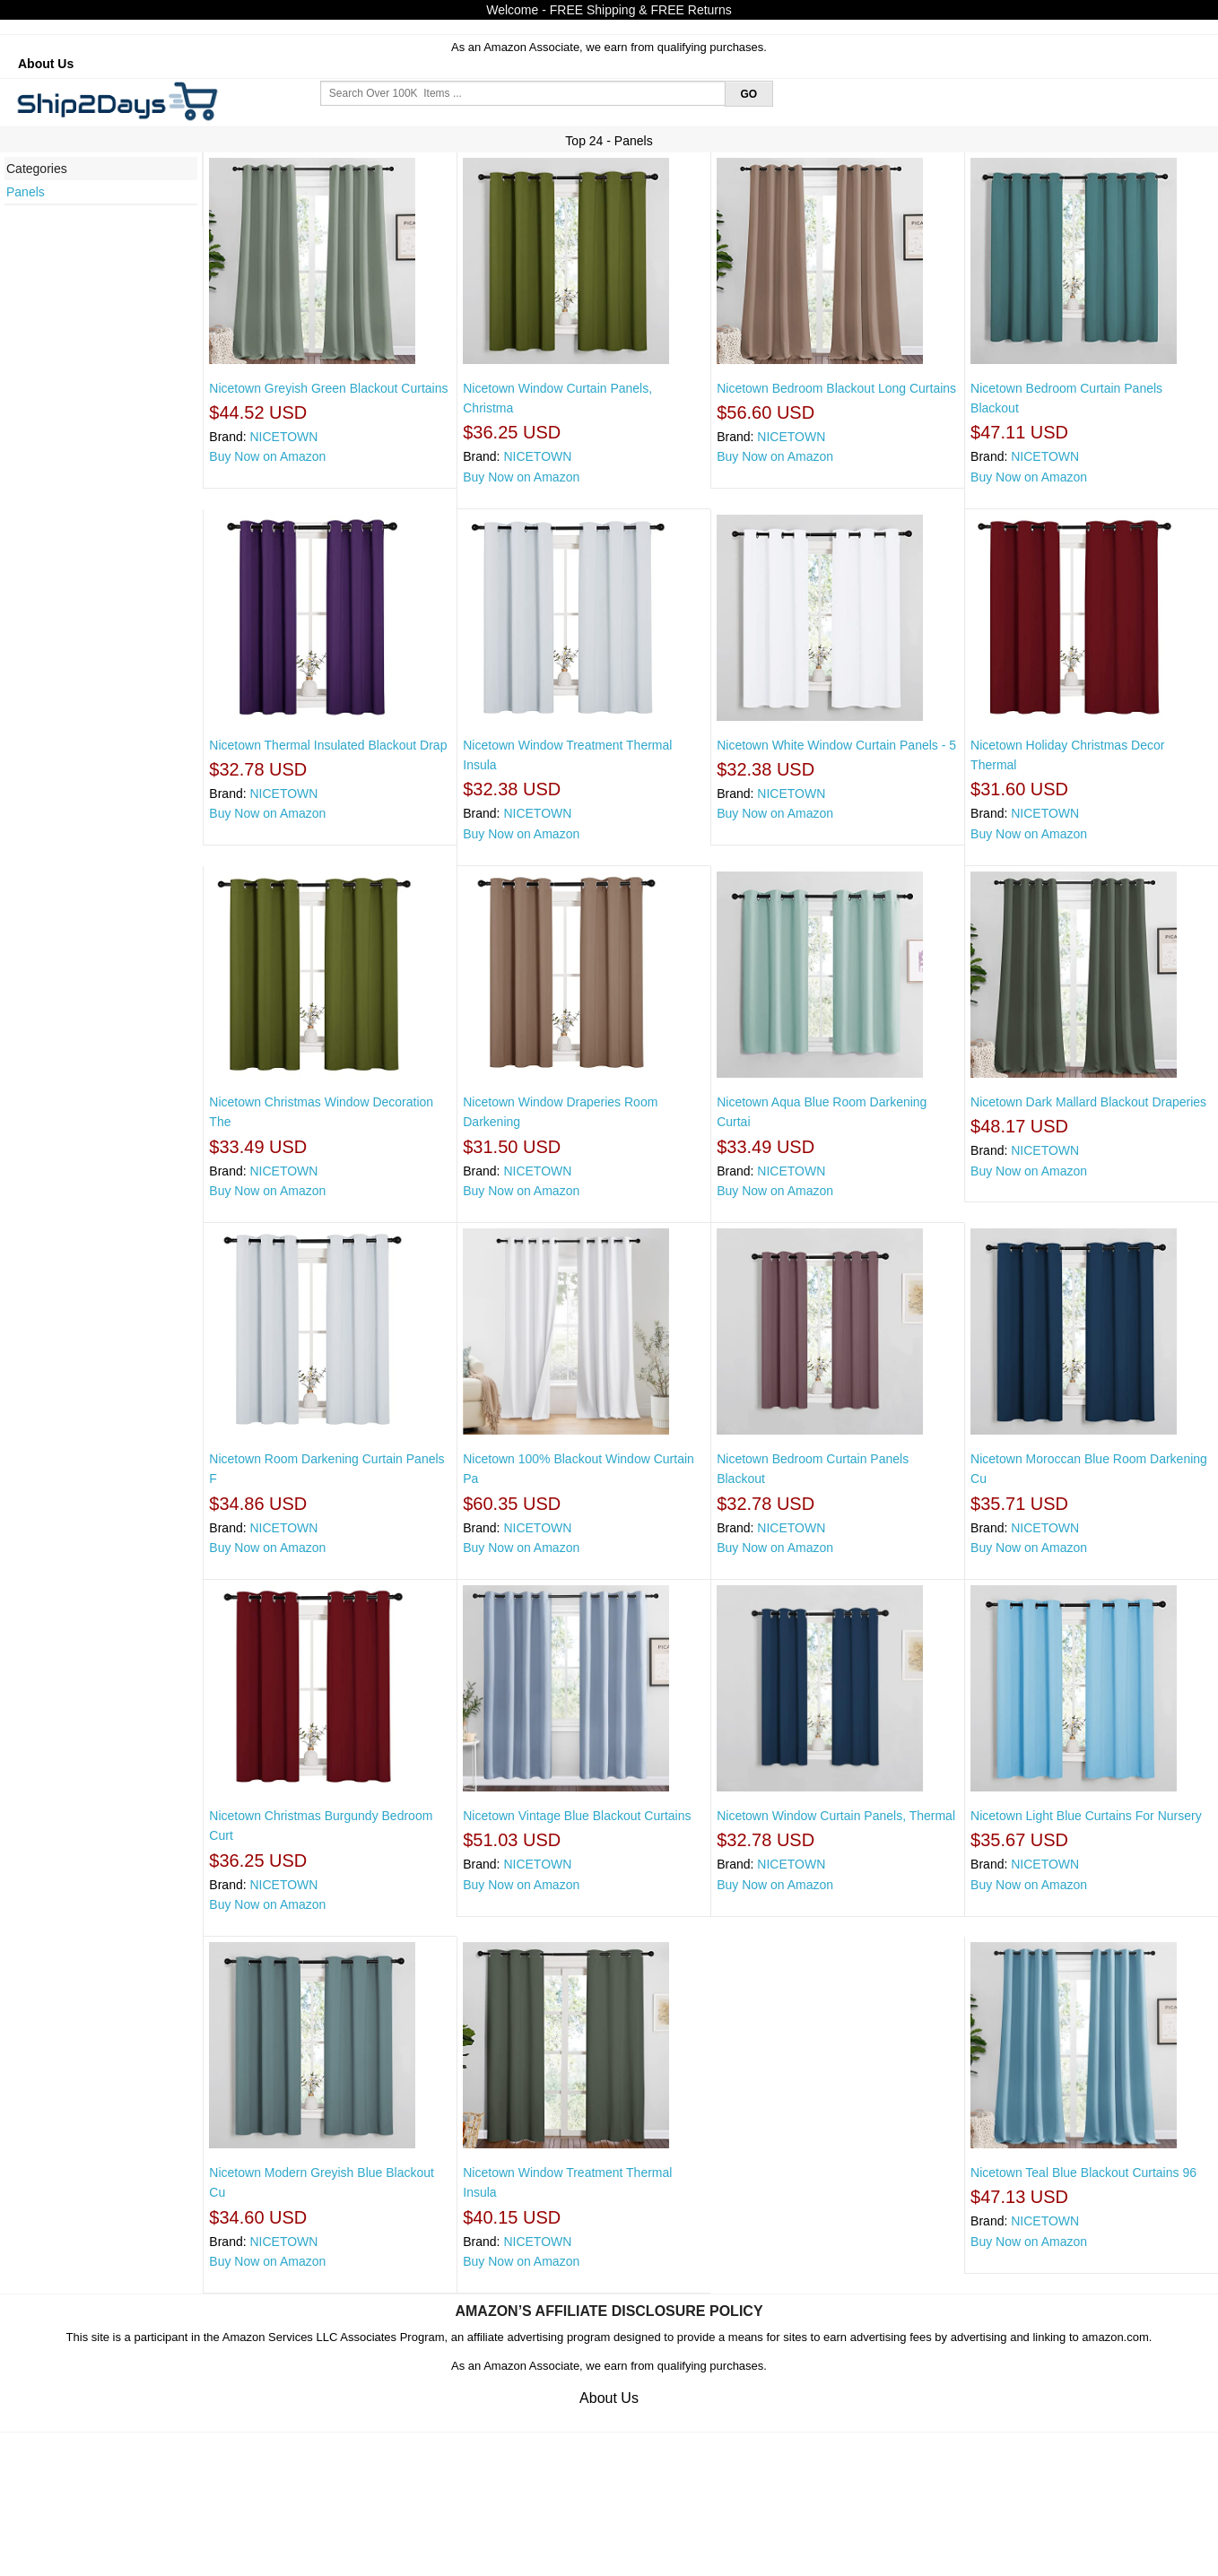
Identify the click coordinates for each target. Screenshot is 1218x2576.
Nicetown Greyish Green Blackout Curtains (328, 388)
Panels (25, 192)
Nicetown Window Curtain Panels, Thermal (836, 1815)
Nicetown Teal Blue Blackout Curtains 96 (1083, 2172)
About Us (46, 63)
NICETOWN (283, 436)
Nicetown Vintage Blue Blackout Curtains (577, 1815)
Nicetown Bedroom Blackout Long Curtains (836, 388)
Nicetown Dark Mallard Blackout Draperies (1088, 1102)
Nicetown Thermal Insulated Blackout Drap (328, 745)
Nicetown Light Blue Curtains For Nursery (1086, 1815)
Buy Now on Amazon (267, 456)
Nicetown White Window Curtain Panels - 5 (836, 745)
